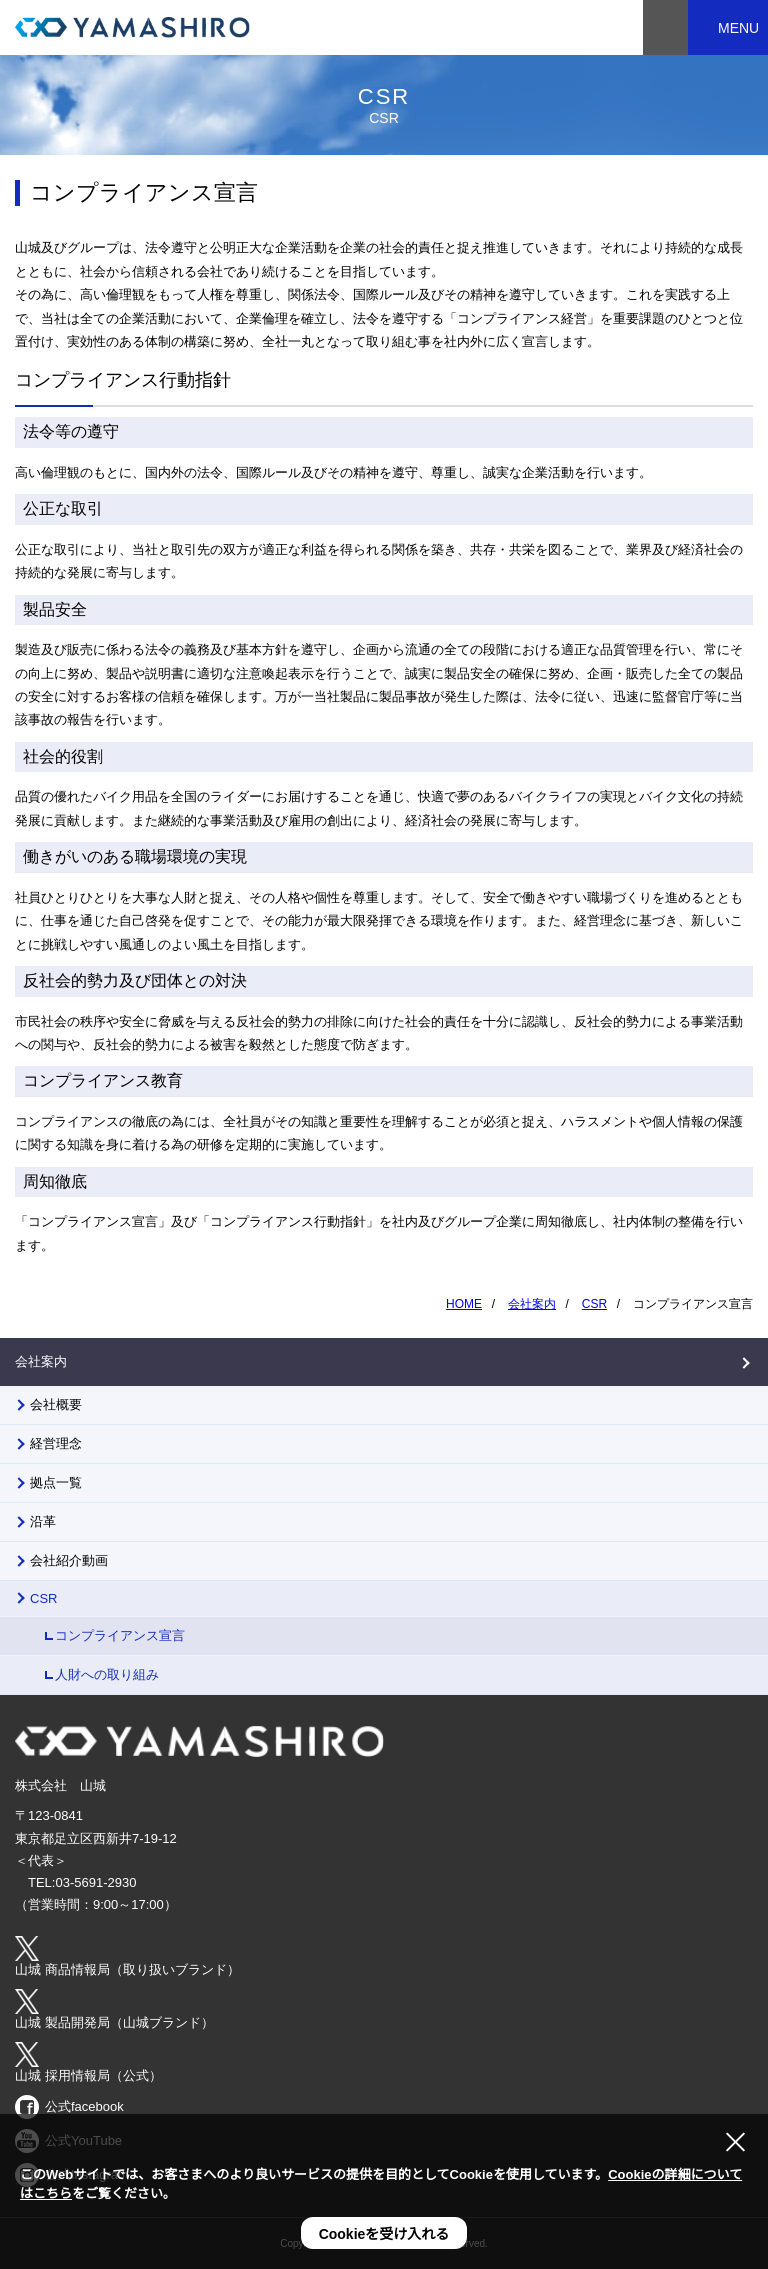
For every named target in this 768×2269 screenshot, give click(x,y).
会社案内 (41, 1361)
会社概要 (56, 1404)
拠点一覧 (56, 1482)
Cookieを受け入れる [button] (384, 2234)
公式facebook (84, 2106)
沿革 (43, 1521)
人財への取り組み (107, 1674)
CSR (43, 1598)
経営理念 (56, 1443)
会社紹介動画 (69, 1560)
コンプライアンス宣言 (120, 1635)
